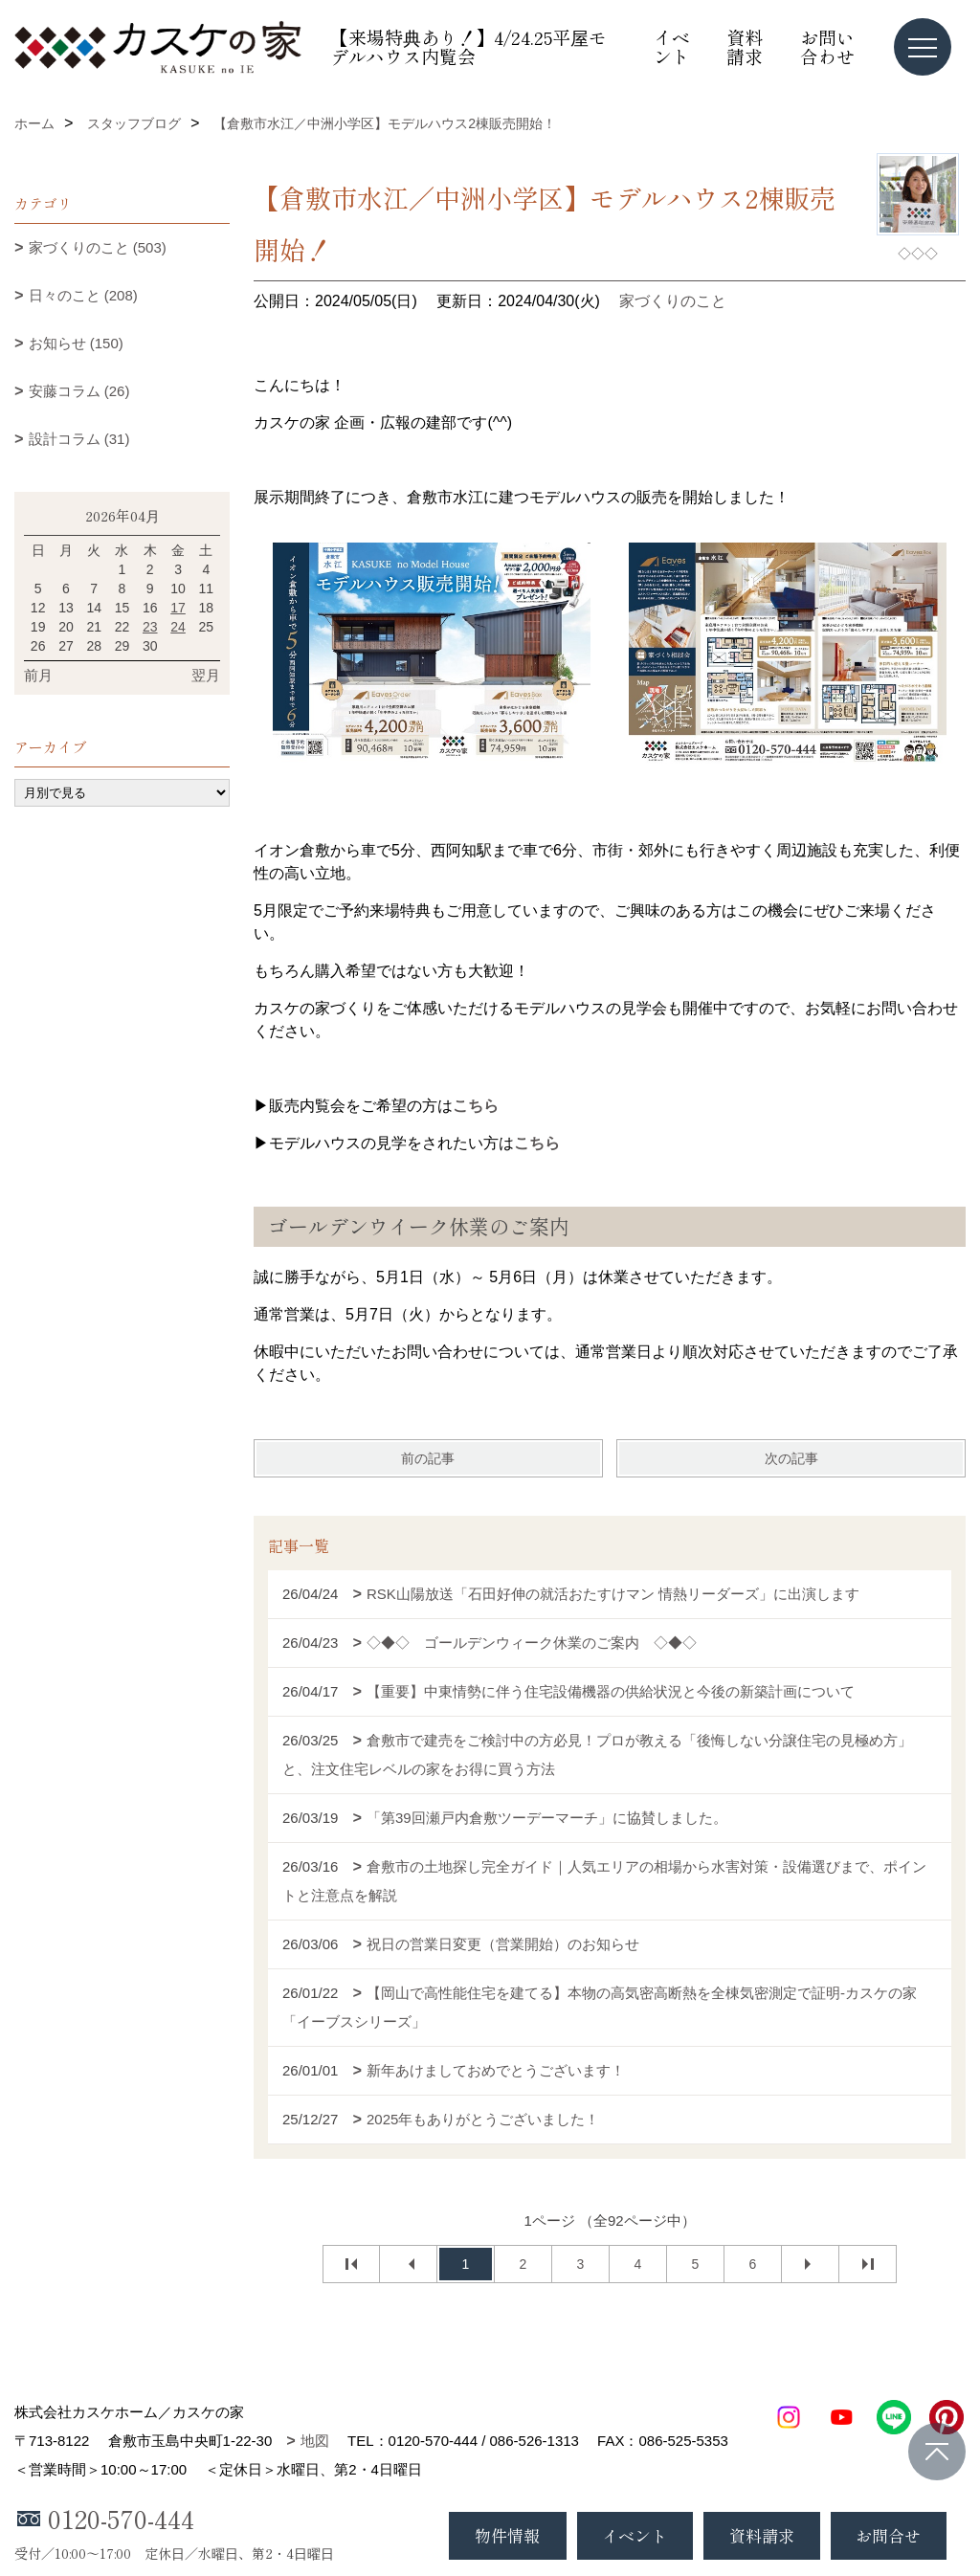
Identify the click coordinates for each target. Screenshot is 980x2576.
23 (150, 626)
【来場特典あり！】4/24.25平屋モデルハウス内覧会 (468, 46)
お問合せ (888, 2535)
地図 (315, 2440)
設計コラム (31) (79, 439)
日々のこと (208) (83, 295)
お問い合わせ (827, 46)
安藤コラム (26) (79, 391)
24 (178, 626)
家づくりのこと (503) (98, 247)
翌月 (205, 675)
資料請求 (744, 46)
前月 (38, 675)
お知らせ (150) (76, 343)
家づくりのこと (672, 301)
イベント (672, 46)
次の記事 (791, 1458)
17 (178, 607)
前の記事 (428, 1458)
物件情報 (507, 2535)
